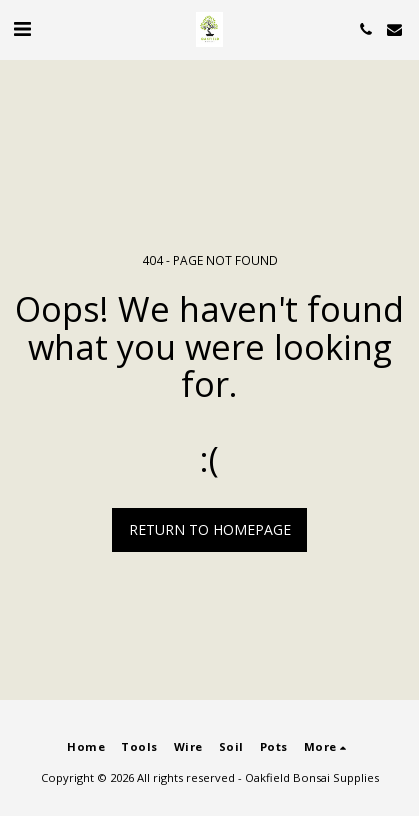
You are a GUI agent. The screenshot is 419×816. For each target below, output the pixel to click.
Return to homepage (210, 529)
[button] (22, 28)
